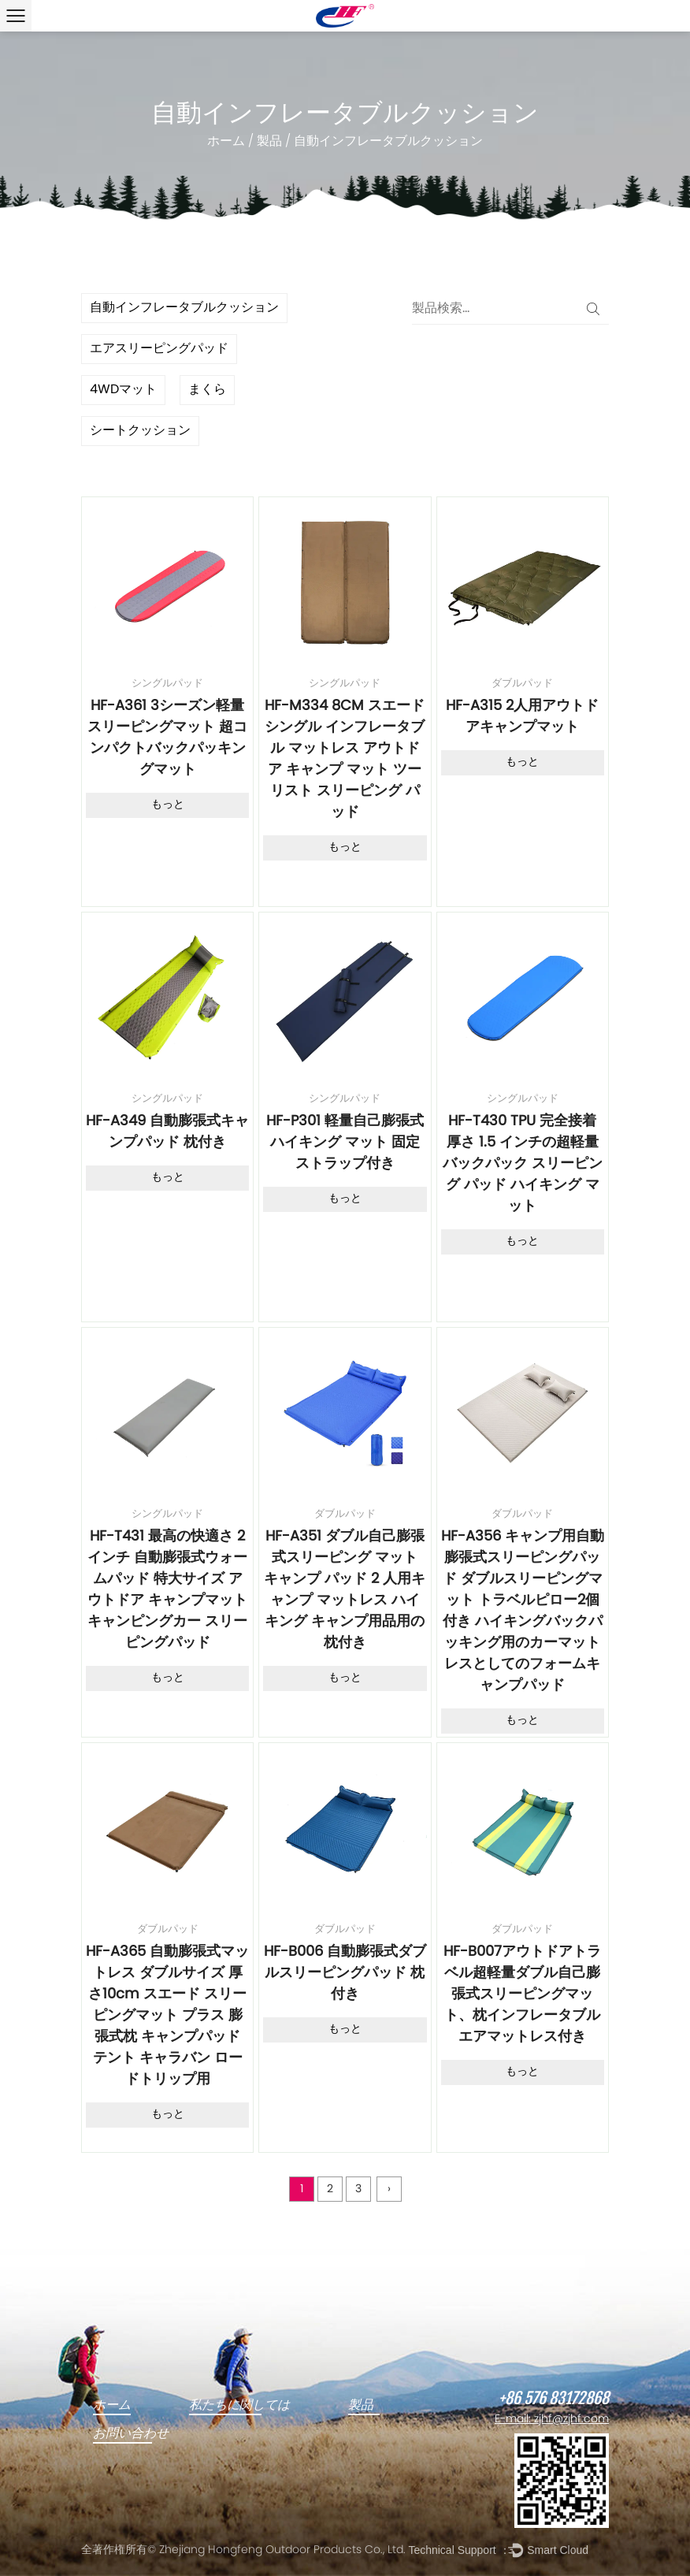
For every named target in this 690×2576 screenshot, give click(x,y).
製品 (269, 142)
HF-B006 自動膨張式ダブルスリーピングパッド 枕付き (345, 1973)
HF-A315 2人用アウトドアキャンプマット (522, 717)
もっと (167, 805)
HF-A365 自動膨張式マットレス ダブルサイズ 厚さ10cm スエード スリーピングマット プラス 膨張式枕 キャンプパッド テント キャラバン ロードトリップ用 (167, 2016)
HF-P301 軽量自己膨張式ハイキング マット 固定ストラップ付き (345, 1143)
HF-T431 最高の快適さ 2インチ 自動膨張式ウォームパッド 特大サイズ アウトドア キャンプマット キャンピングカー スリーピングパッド (167, 1590)
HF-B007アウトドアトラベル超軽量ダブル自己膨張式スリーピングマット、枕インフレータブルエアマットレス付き (522, 1995)
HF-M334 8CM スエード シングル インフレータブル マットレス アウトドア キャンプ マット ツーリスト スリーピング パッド (345, 759)
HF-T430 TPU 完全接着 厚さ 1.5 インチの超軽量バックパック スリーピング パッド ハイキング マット (523, 1164)
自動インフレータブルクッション (184, 308)
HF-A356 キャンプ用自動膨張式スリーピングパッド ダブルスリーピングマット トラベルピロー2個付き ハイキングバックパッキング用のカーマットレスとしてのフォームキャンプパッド (522, 1611)
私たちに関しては (239, 2405)
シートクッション (140, 431)
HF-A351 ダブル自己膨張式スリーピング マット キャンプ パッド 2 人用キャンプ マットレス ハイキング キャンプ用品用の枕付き (344, 1590)
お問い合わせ (131, 2433)
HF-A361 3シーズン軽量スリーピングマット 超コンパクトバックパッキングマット (167, 738)
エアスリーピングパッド (159, 349)
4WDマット (123, 390)
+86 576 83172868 (554, 2398)
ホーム (226, 142)
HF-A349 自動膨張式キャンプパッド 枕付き (167, 1132)
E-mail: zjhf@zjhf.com (552, 2419)
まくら (207, 390)
